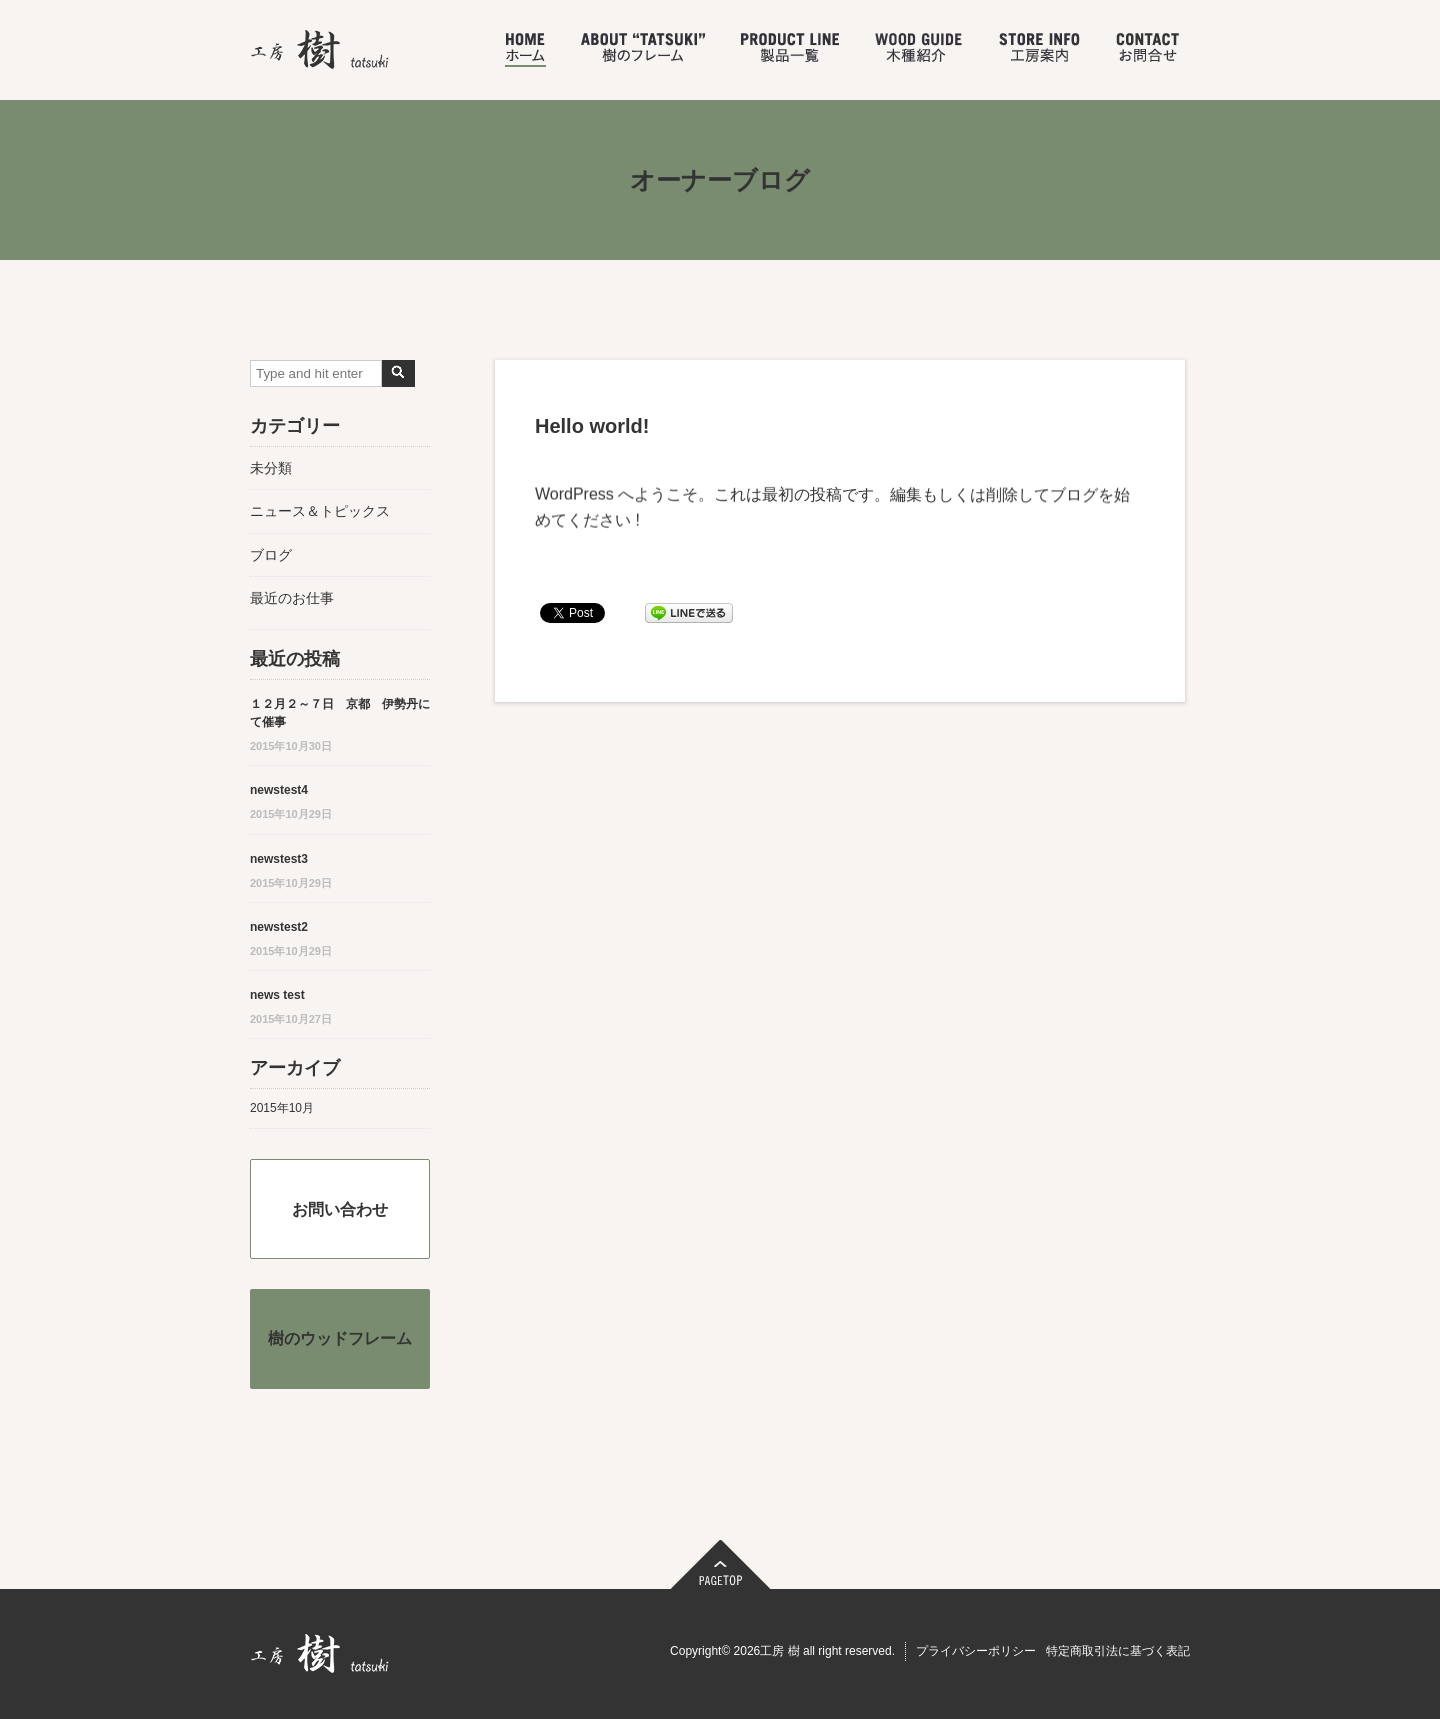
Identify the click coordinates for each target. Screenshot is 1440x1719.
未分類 (271, 468)
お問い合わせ (340, 1209)
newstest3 (279, 859)
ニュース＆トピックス (320, 511)
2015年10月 (282, 1108)
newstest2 (279, 927)
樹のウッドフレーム (340, 1338)
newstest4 (279, 790)
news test (277, 995)
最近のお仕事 (292, 598)
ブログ (271, 555)
